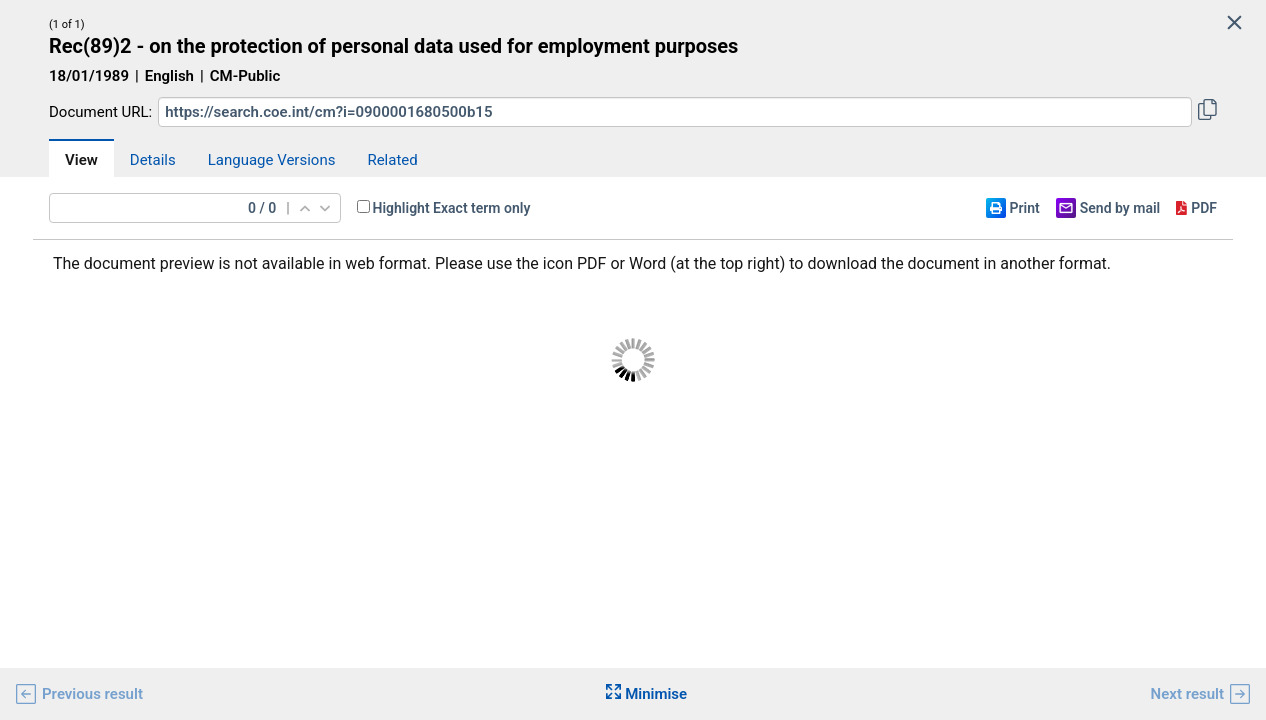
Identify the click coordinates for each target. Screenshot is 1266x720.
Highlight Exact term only (452, 208)
